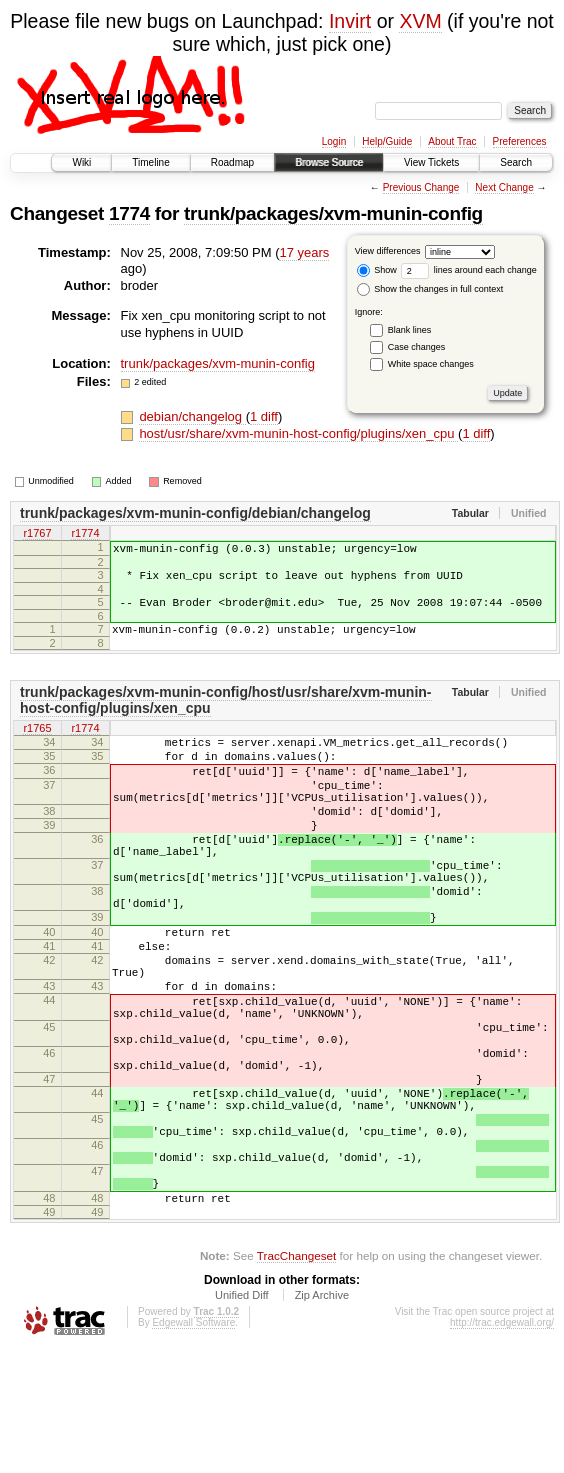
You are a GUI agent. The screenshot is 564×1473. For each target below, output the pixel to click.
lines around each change (469, 270)
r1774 (85, 534)
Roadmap (232, 162)
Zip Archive (322, 1418)
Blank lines (410, 330)
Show (377, 270)
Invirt (350, 21)
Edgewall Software (193, 1445)
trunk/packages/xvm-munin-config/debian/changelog (195, 513)
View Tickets (431, 162)
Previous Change (421, 187)
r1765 (37, 744)
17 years (304, 252)
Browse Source (329, 162)
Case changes (417, 347)
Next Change (504, 187)
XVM (420, 21)
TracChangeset (296, 1378)
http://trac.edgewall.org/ (502, 1445)
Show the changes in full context (430, 289)
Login (334, 141)
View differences (388, 251)
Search (516, 162)
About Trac (452, 141)
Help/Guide (387, 141)
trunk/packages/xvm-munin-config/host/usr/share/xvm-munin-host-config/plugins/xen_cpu (226, 715)
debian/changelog (192, 416)
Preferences (520, 141)
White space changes (431, 364)
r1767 (37, 534)
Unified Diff (242, 1418)
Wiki (81, 162)
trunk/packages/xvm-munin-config (333, 213)
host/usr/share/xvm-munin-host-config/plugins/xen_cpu (298, 433)
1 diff (264, 416)
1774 (129, 213)
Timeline (150, 162)
